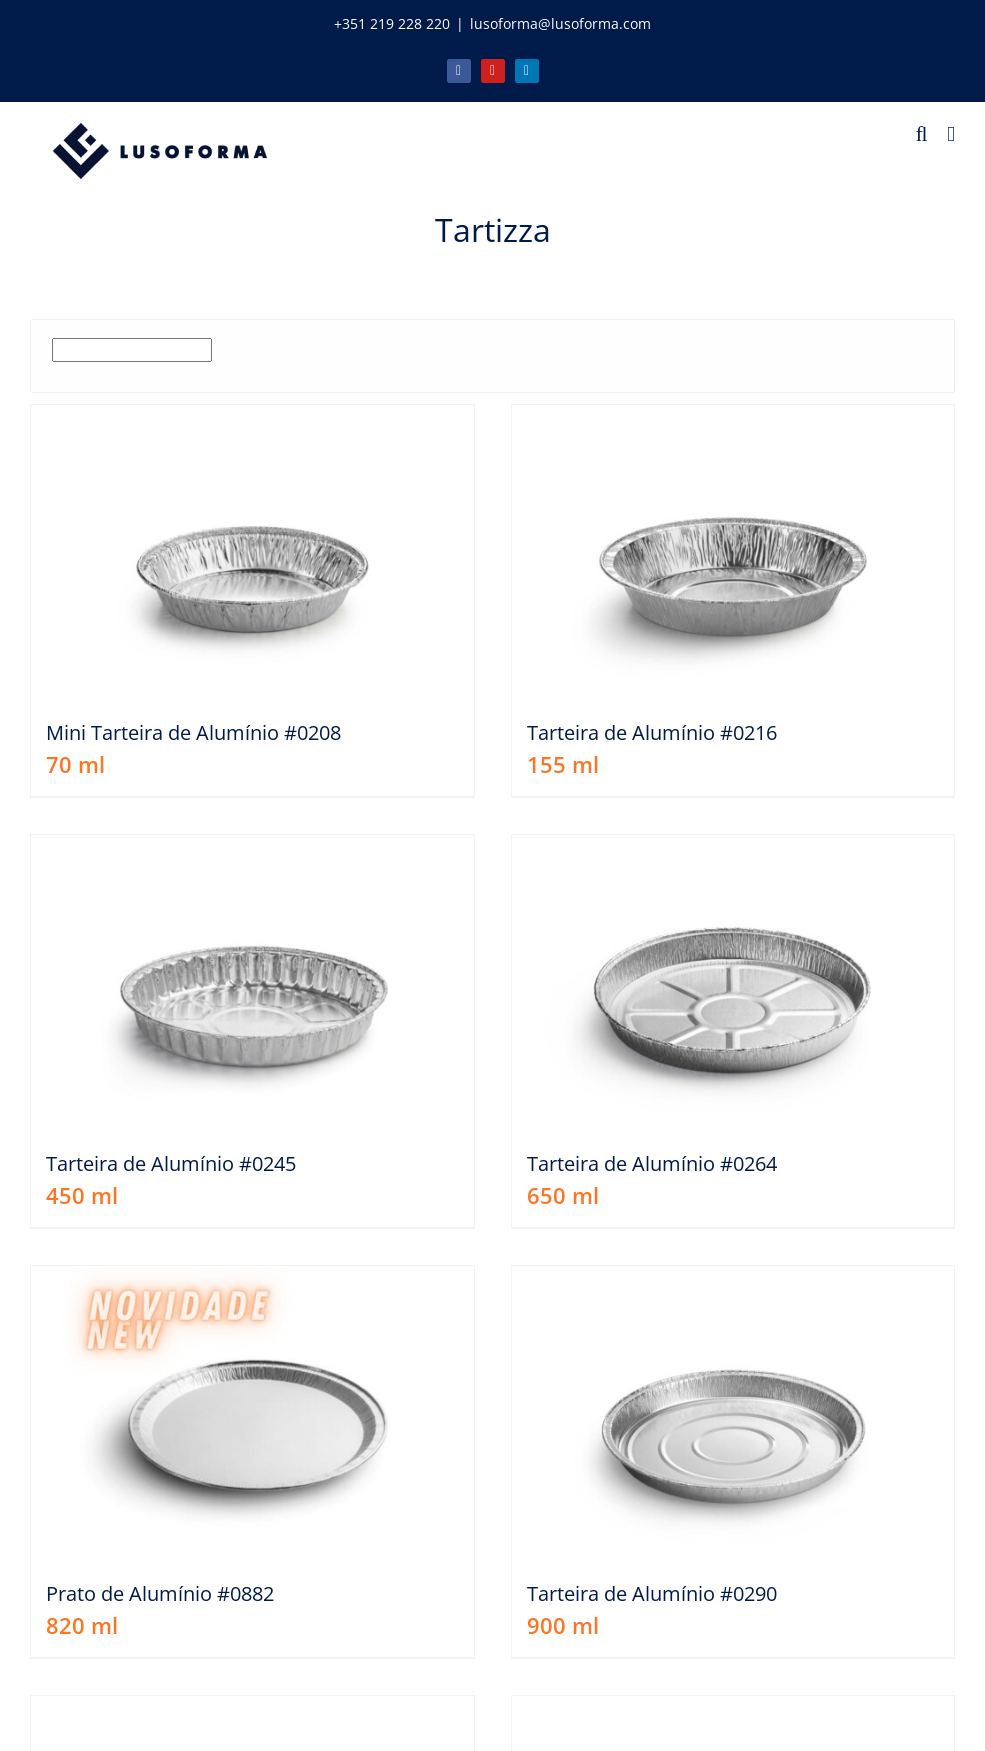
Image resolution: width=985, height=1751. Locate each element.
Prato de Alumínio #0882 (160, 1593)
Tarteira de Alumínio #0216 (652, 732)
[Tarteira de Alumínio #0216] (733, 552)
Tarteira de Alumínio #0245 (171, 1163)
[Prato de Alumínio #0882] (252, 1413)
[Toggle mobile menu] (951, 134)
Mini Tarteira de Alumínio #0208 (193, 732)
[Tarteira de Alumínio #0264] (733, 982)
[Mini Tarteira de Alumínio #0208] (252, 552)
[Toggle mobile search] (922, 134)
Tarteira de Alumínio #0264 (652, 1163)
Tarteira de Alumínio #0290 (652, 1593)
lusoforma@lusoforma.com (560, 23)
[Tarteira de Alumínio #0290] (733, 1413)
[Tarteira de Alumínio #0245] (252, 982)
